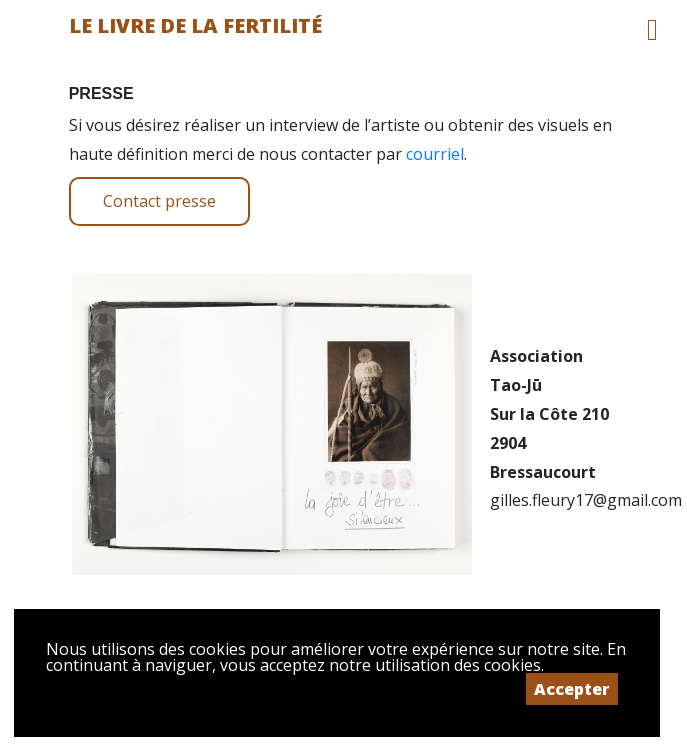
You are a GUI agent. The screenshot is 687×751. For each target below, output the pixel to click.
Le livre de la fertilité (195, 26)
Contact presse (159, 201)
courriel (435, 154)
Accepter (572, 689)
